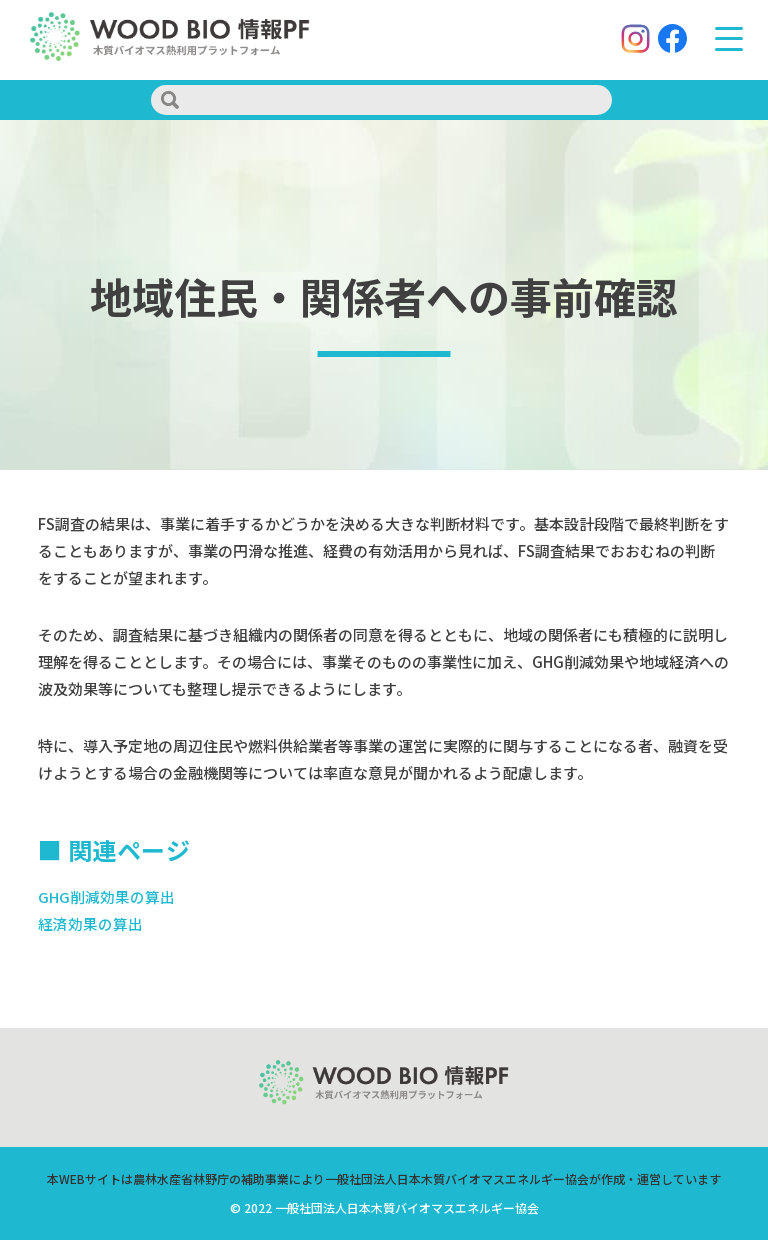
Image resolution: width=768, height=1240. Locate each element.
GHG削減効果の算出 (106, 896)
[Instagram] (632, 40)
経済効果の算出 (90, 923)
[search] (381, 100)
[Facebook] (669, 40)
